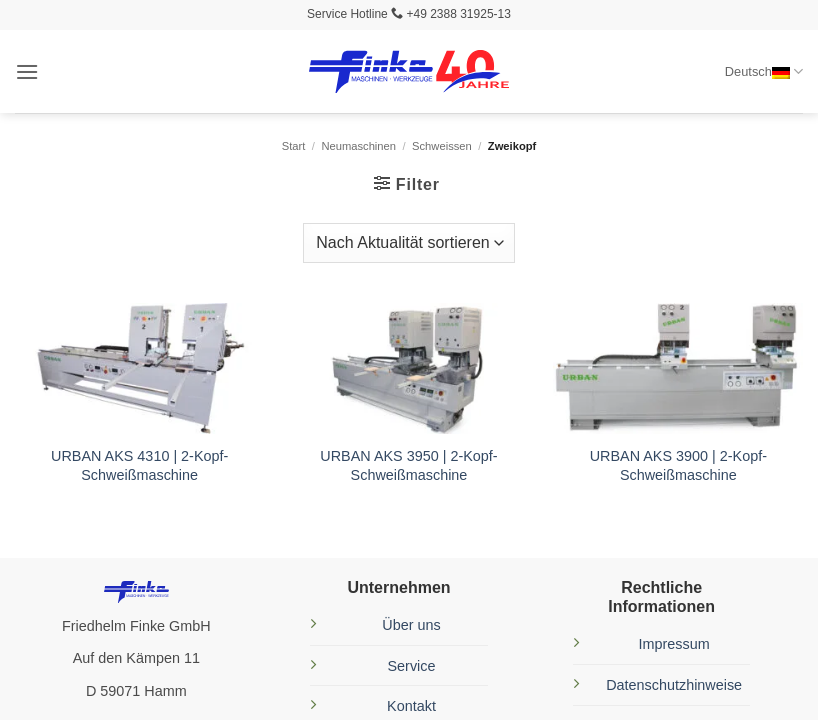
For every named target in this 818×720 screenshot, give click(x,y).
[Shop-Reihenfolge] (408, 243)
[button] (27, 71)
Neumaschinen (358, 146)
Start (294, 146)
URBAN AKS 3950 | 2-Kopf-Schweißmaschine (408, 465)
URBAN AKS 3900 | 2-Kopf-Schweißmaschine (678, 465)
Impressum (674, 644)
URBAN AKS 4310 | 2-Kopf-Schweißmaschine (139, 465)
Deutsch (764, 71)
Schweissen (442, 146)
